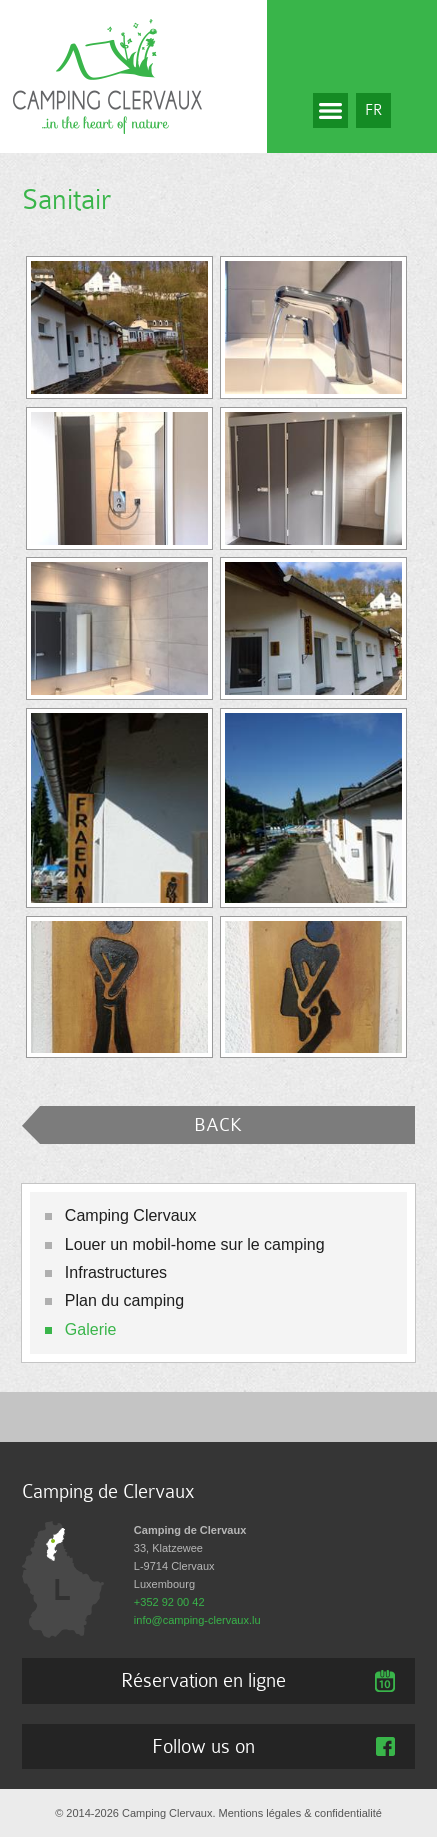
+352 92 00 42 (169, 1602)
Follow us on (203, 1746)
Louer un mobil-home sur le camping (195, 1244)
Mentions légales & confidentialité (300, 1813)
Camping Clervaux (131, 1215)
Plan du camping (124, 1300)
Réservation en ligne (203, 1680)
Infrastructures (116, 1272)
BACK (218, 1124)
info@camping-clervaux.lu (197, 1620)
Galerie (91, 1329)
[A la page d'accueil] (107, 75)
